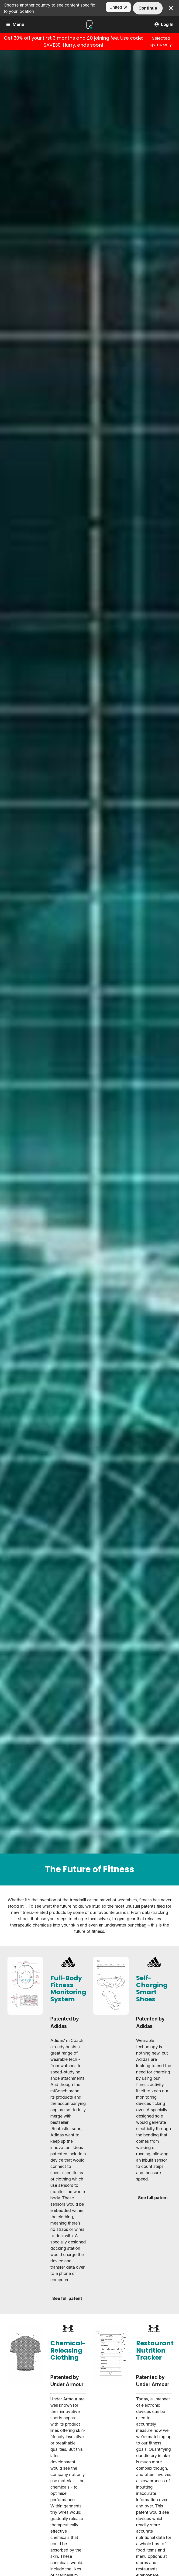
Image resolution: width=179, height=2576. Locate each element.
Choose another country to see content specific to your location (49, 8)
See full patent (67, 2298)
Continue (147, 8)
